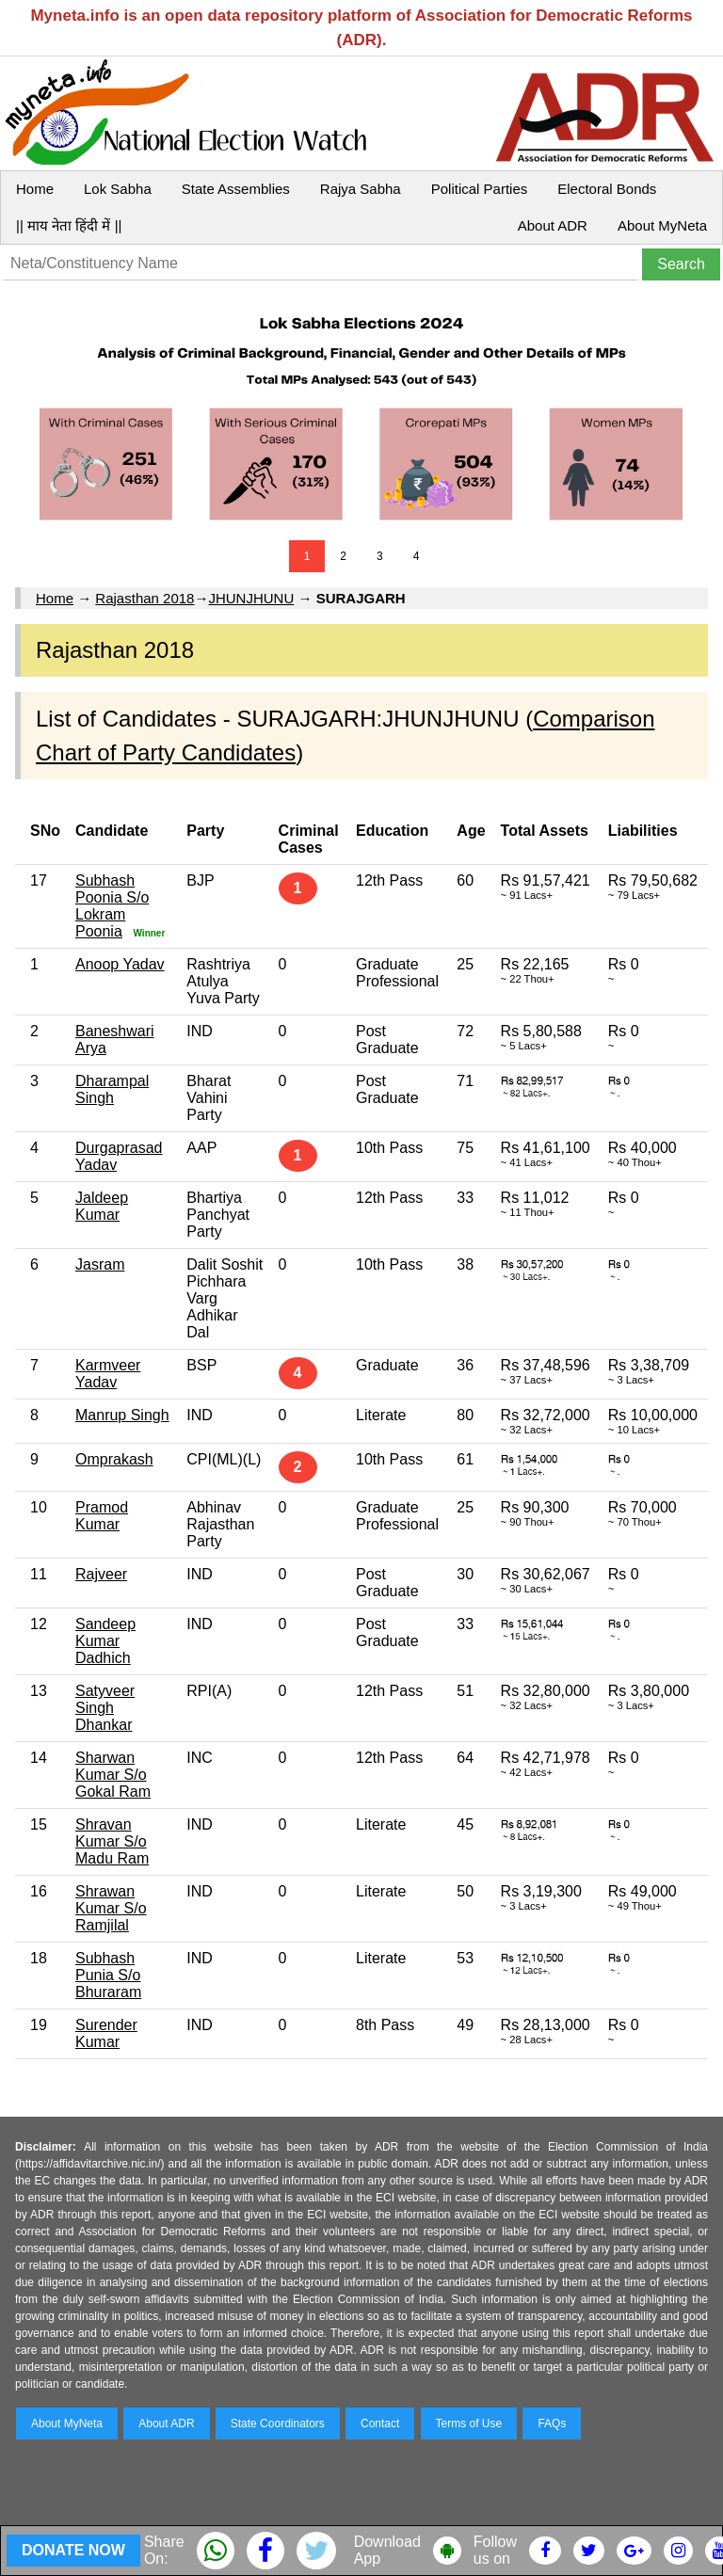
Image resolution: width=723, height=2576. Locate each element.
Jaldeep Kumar (101, 1206)
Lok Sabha (118, 189)
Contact (380, 2423)
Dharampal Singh (112, 1089)
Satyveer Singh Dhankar (105, 1708)
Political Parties (479, 189)
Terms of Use (469, 2423)
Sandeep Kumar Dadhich (105, 1641)
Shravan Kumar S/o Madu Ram (112, 1841)
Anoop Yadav (120, 964)
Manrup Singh (122, 1415)
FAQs (552, 2423)
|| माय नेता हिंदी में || (68, 225)
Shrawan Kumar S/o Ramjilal (111, 1908)
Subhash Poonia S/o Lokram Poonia (112, 905)
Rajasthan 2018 (144, 598)
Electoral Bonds (606, 189)
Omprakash (114, 1459)
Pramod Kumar (101, 1515)
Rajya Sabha (360, 189)
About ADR (552, 225)
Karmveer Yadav (107, 1373)
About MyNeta (662, 225)
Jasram (99, 1264)
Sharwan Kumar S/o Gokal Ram (113, 1775)
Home (35, 189)
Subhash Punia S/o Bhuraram (108, 1975)
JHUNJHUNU (251, 598)
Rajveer (101, 1574)
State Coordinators (278, 2423)
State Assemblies (236, 189)
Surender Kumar (106, 2033)
